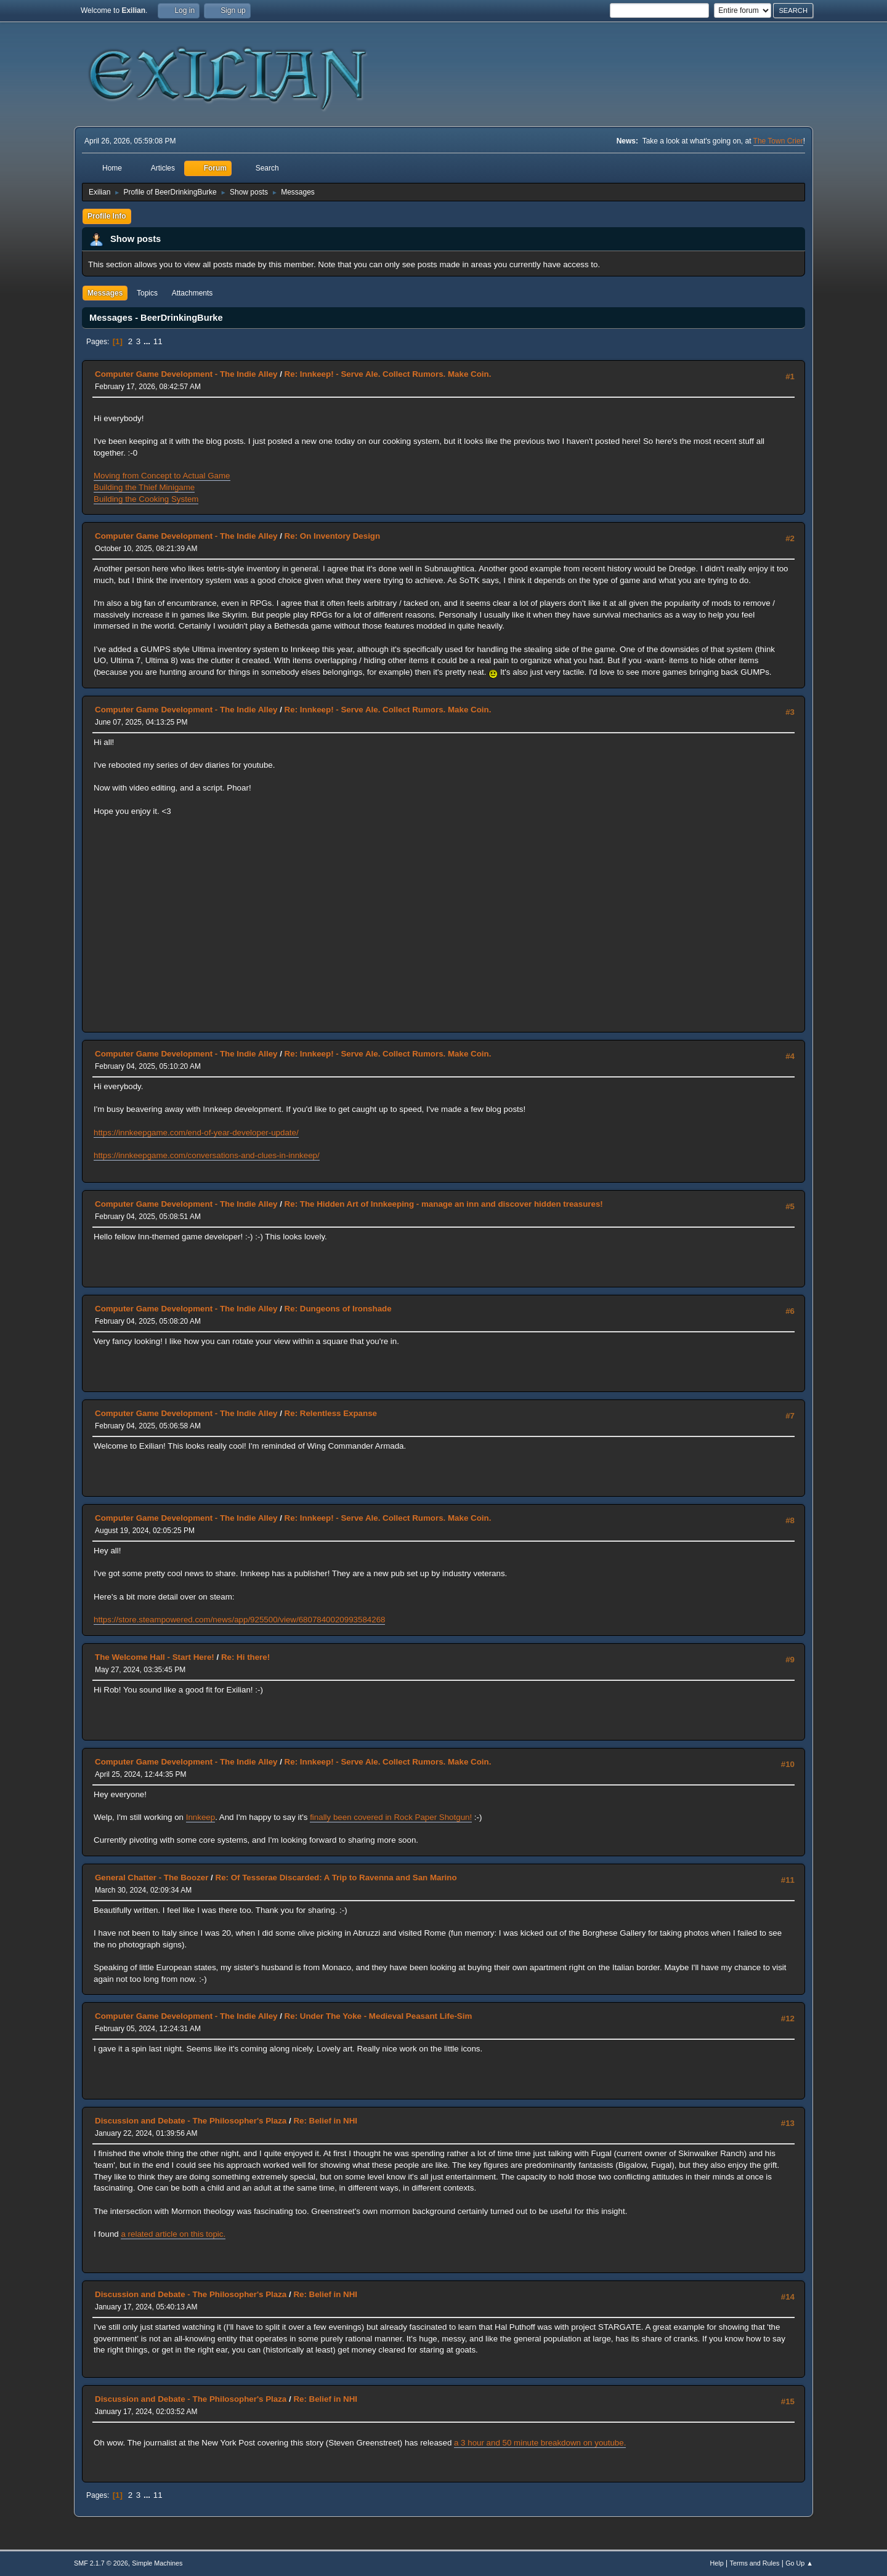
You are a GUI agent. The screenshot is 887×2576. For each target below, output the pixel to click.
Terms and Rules (755, 2563)
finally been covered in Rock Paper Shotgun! (391, 1817)
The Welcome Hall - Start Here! (154, 1657)
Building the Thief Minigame (144, 487)
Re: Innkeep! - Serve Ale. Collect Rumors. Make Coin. (388, 374)
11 (158, 341)
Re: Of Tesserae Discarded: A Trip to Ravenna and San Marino (336, 1877)
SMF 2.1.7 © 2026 (101, 2563)
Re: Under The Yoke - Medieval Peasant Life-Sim (378, 2016)
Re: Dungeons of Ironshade (338, 1308)
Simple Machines (157, 2563)
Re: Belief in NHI (325, 2120)
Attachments (192, 293)
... (148, 341)
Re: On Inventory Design (333, 536)
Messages (105, 293)
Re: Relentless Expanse (331, 1413)
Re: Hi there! (245, 1657)
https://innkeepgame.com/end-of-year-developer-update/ (196, 1132)
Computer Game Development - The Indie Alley (186, 374)
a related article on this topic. (173, 2234)
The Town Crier (778, 141)
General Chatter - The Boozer (151, 1877)
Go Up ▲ (799, 2563)
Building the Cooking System (146, 499)
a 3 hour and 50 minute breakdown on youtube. (540, 2442)
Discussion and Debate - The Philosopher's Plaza (190, 2120)
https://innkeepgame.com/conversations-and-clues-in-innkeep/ (207, 1155)
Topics (147, 293)
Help (717, 2563)
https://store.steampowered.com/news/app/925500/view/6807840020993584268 (239, 1619)
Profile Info (106, 216)
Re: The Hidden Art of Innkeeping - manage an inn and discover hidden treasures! (444, 1204)
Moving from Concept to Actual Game (162, 475)
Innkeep (200, 1817)
